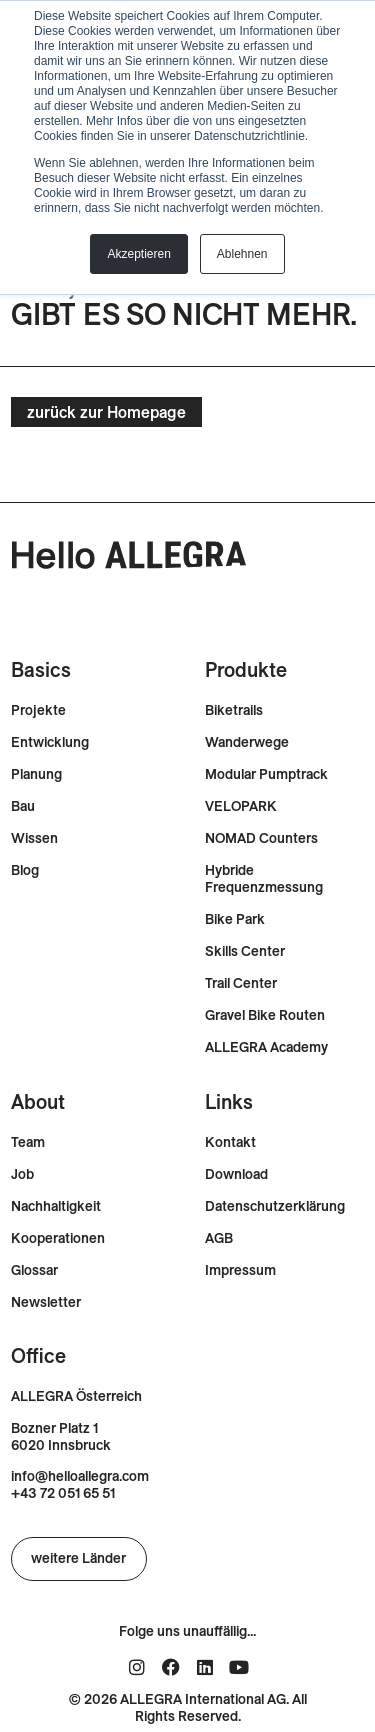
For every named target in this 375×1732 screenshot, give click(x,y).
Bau (23, 806)
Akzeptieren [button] (138, 254)
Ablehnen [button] (242, 254)
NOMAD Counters (261, 838)
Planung (36, 774)
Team (28, 1142)
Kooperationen (58, 1238)
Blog (25, 870)
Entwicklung (50, 742)
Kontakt (230, 1142)
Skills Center (245, 951)
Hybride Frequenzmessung (264, 879)
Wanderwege (247, 742)
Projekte (38, 710)
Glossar (34, 1270)
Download (236, 1174)
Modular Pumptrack (266, 774)
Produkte (246, 669)
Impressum (240, 1270)
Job (22, 1174)
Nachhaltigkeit (56, 1206)
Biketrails (234, 710)
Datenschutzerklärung (275, 1206)
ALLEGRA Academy (266, 1047)
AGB (219, 1238)
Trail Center (241, 983)
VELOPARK (241, 806)
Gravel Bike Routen (265, 1015)
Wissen (34, 838)
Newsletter (46, 1302)
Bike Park (235, 919)
